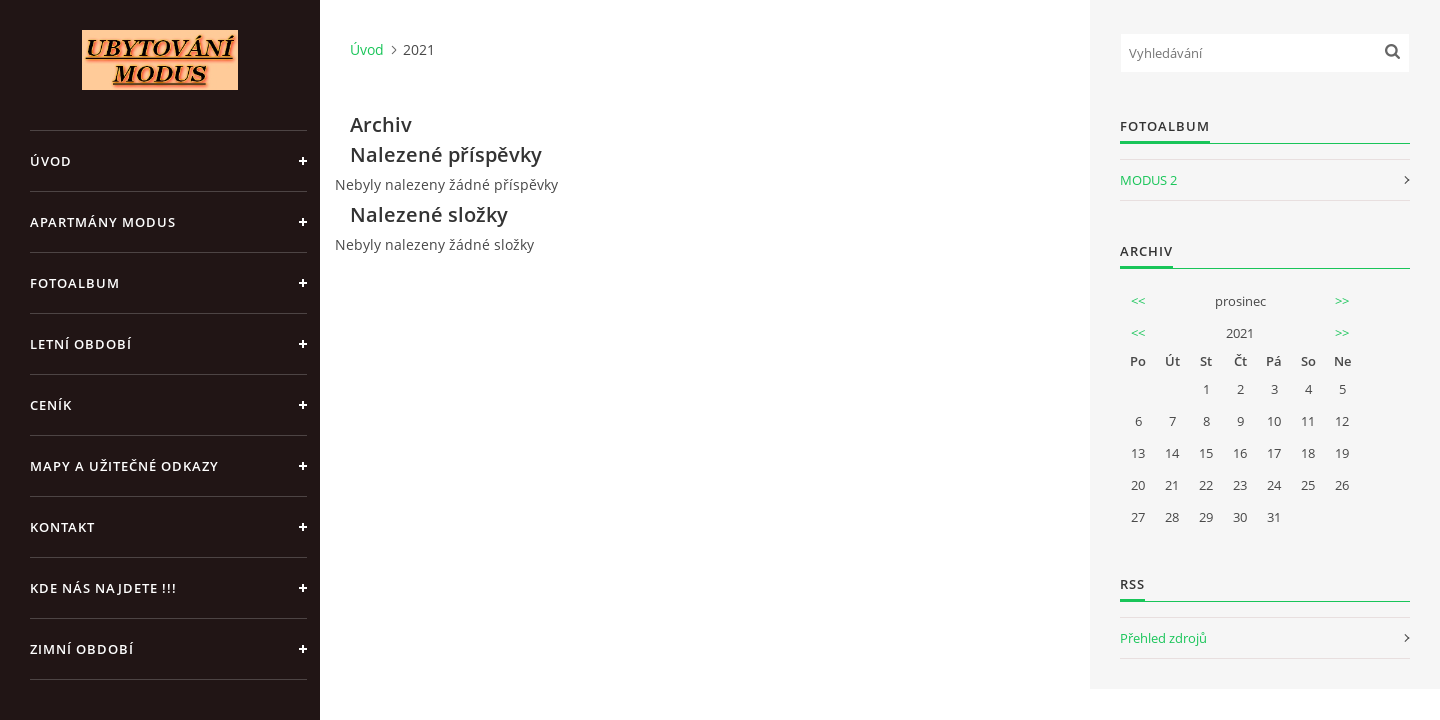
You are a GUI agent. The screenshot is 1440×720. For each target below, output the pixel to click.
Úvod (51, 161)
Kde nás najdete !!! (103, 588)
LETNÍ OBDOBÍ (81, 344)
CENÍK (51, 405)
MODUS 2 (1148, 180)
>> (1342, 301)
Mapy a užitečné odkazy (124, 466)
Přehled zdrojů (1163, 638)
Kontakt (62, 527)
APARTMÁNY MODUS (103, 222)
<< (1138, 301)
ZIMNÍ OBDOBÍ (82, 649)
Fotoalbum (75, 283)
